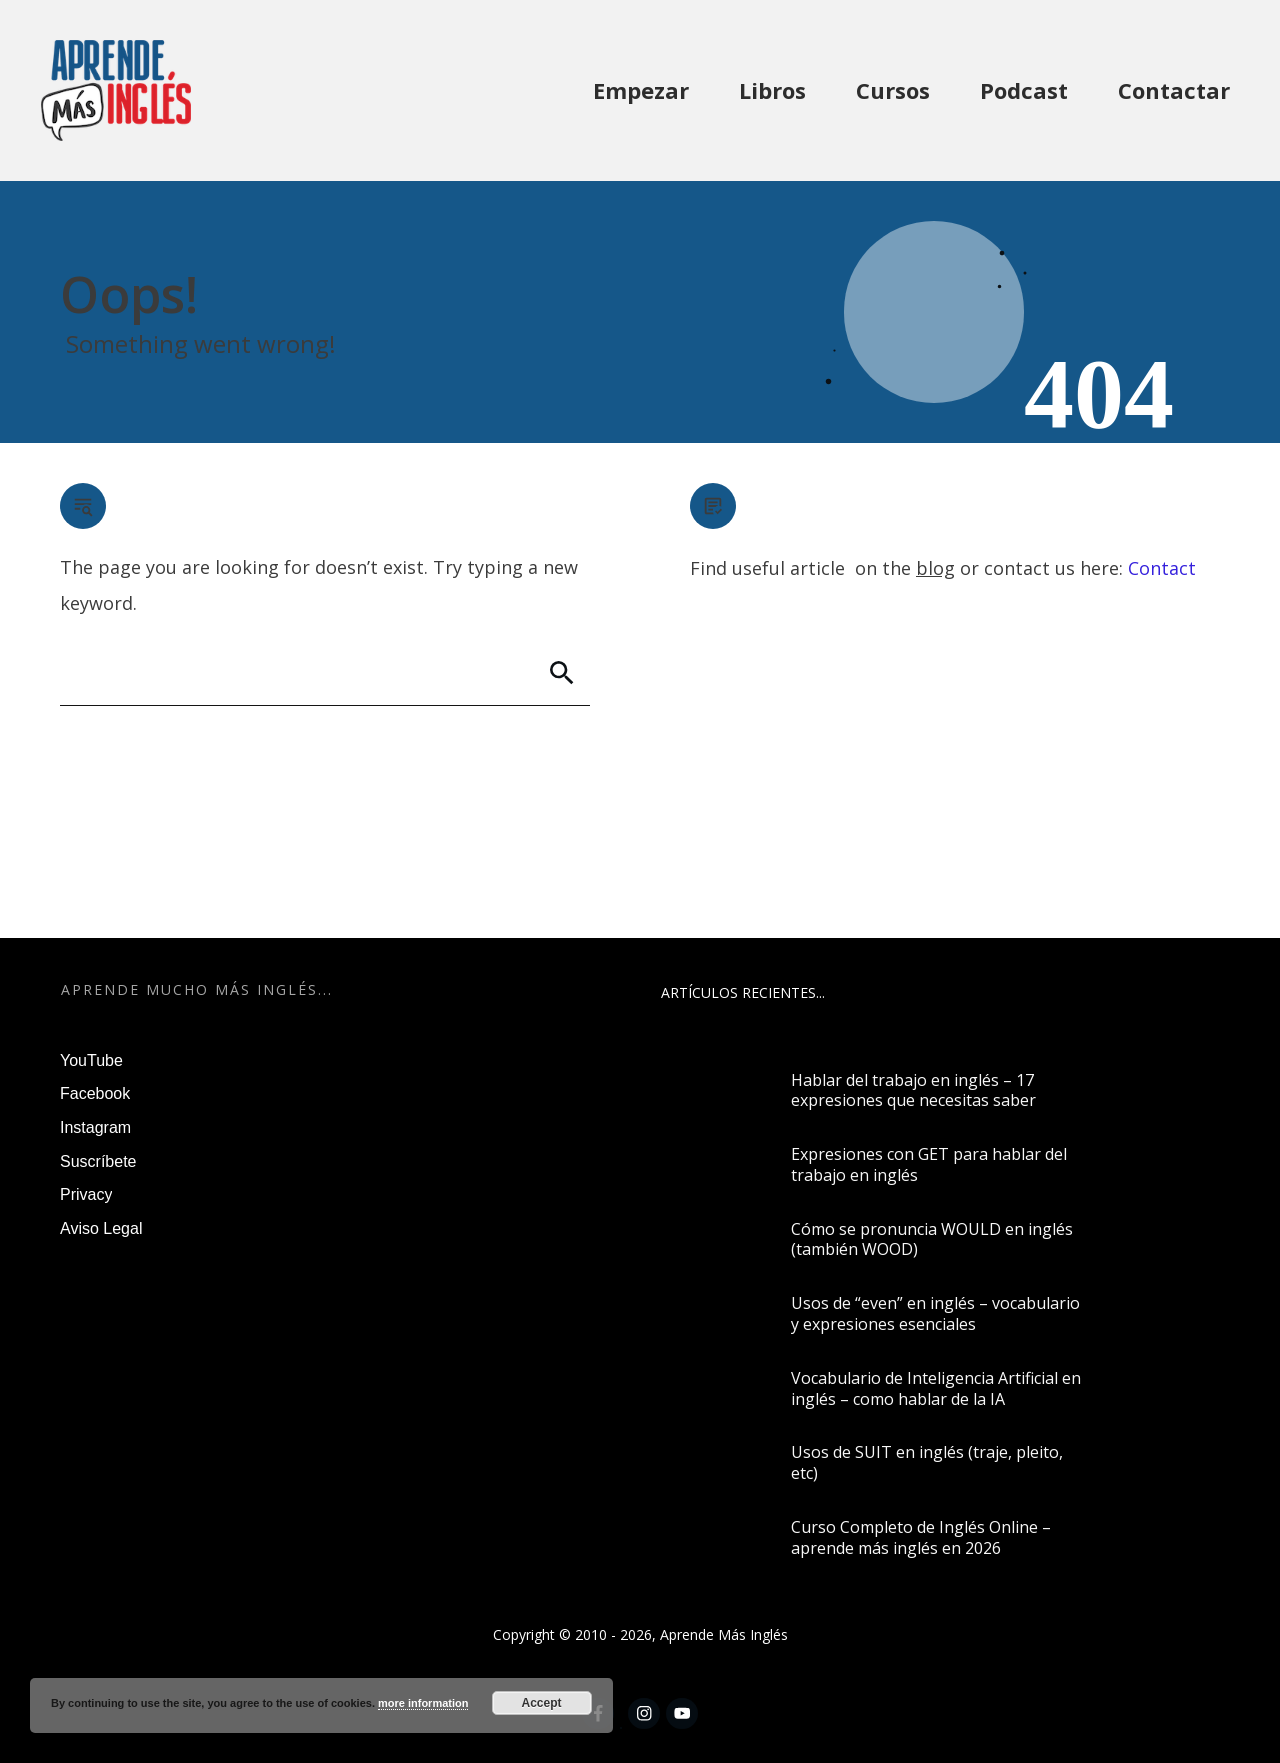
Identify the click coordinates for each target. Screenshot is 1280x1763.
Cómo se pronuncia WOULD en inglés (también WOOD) (932, 1239)
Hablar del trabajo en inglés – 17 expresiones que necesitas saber (913, 1090)
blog (935, 568)
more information (423, 1703)
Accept (542, 1703)
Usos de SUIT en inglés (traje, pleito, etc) (927, 1462)
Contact (1162, 568)
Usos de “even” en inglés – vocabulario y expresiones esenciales (935, 1313)
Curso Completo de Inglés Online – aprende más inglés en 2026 (921, 1537)
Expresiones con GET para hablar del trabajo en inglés (929, 1164)
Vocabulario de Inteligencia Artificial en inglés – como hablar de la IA (936, 1388)
